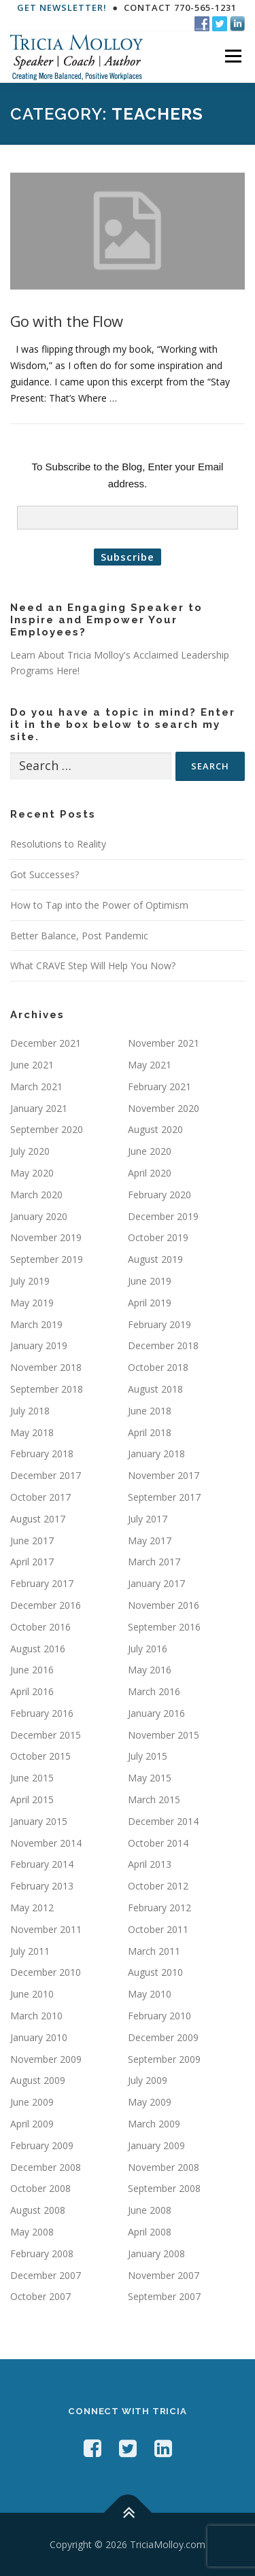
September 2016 (164, 1626)
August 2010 (155, 1972)
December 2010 (45, 1972)
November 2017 (163, 1475)
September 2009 (164, 2059)
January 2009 (156, 2145)
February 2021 (159, 1086)
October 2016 (40, 1626)
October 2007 (40, 2296)
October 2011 (158, 1929)
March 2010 (36, 2015)
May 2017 (149, 1540)
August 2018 (155, 1388)
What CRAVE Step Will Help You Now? (92, 965)
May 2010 (149, 1993)
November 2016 (163, 1605)
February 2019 (159, 1324)
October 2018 (158, 1367)
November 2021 (163, 1043)
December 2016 (45, 1605)
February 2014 (41, 1864)
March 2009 (154, 2123)
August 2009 (37, 2080)
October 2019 (158, 1237)
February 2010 (159, 2015)
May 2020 (32, 1172)
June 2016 (32, 1669)
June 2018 (149, 1410)
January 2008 (156, 2253)
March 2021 (36, 1086)
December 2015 (45, 1734)
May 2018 (32, 1432)
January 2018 (156, 1453)
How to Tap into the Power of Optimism (99, 905)
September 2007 (164, 2296)
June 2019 (149, 1280)
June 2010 (32, 1993)
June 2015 (32, 1777)
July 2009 (147, 2080)
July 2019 (30, 1280)
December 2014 (163, 1821)
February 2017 (41, 1583)
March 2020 (36, 1194)
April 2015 (32, 1799)
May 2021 (149, 1064)
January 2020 (38, 1216)
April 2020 (149, 1172)
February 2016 (41, 1713)
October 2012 (158, 1885)
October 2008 (40, 2188)
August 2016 (37, 1648)
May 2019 (32, 1302)
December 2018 (163, 1345)
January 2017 (156, 1583)
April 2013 (149, 1864)
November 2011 (46, 1929)
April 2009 (32, 2123)
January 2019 (38, 1345)
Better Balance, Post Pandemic (79, 935)
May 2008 (32, 2231)
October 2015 (40, 1756)
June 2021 (32, 1064)
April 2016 (32, 1691)
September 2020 (46, 1129)
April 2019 (149, 1302)
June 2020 (149, 1151)
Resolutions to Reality (58, 843)
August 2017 (37, 1518)
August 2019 (155, 1259)
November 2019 (46, 1237)
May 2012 (32, 1907)
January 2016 (156, 1713)
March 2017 (154, 1561)
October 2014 (158, 1843)
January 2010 (38, 2037)
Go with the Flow (66, 321)
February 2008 (41, 2253)
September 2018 (46, 1388)
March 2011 (154, 1951)
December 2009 (163, 2037)
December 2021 (45, 1043)
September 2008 (164, 2188)
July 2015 (147, 1756)
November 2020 (163, 1108)
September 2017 (164, 1497)
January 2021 (38, 1108)
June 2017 (32, 1540)
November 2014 (46, 1843)
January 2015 (38, 1821)
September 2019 (46, 1259)
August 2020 (155, 1129)
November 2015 (163, 1734)
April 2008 (149, 2231)
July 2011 (30, 1951)
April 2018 (149, 1432)
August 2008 (37, 2210)
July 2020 (30, 1151)
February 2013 (41, 1885)
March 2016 (154, 1691)
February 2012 (159, 1907)
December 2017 (45, 1475)
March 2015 (154, 1799)
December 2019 (163, 1216)
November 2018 (46, 1367)
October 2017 (40, 1497)
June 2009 (32, 2101)
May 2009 (149, 2101)
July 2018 (30, 1410)
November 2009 (46, 2059)
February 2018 (41, 1453)
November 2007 (163, 2275)
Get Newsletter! (62, 7)
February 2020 (159, 1194)
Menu (233, 56)
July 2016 (147, 1648)
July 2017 (147, 1518)
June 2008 (149, 2210)
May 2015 (149, 1777)
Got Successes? (44, 874)
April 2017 (32, 1561)
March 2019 (36, 1324)
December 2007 (45, 2275)
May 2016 (149, 1669)
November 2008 (163, 2167)
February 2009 (41, 2145)
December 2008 (45, 2167)
